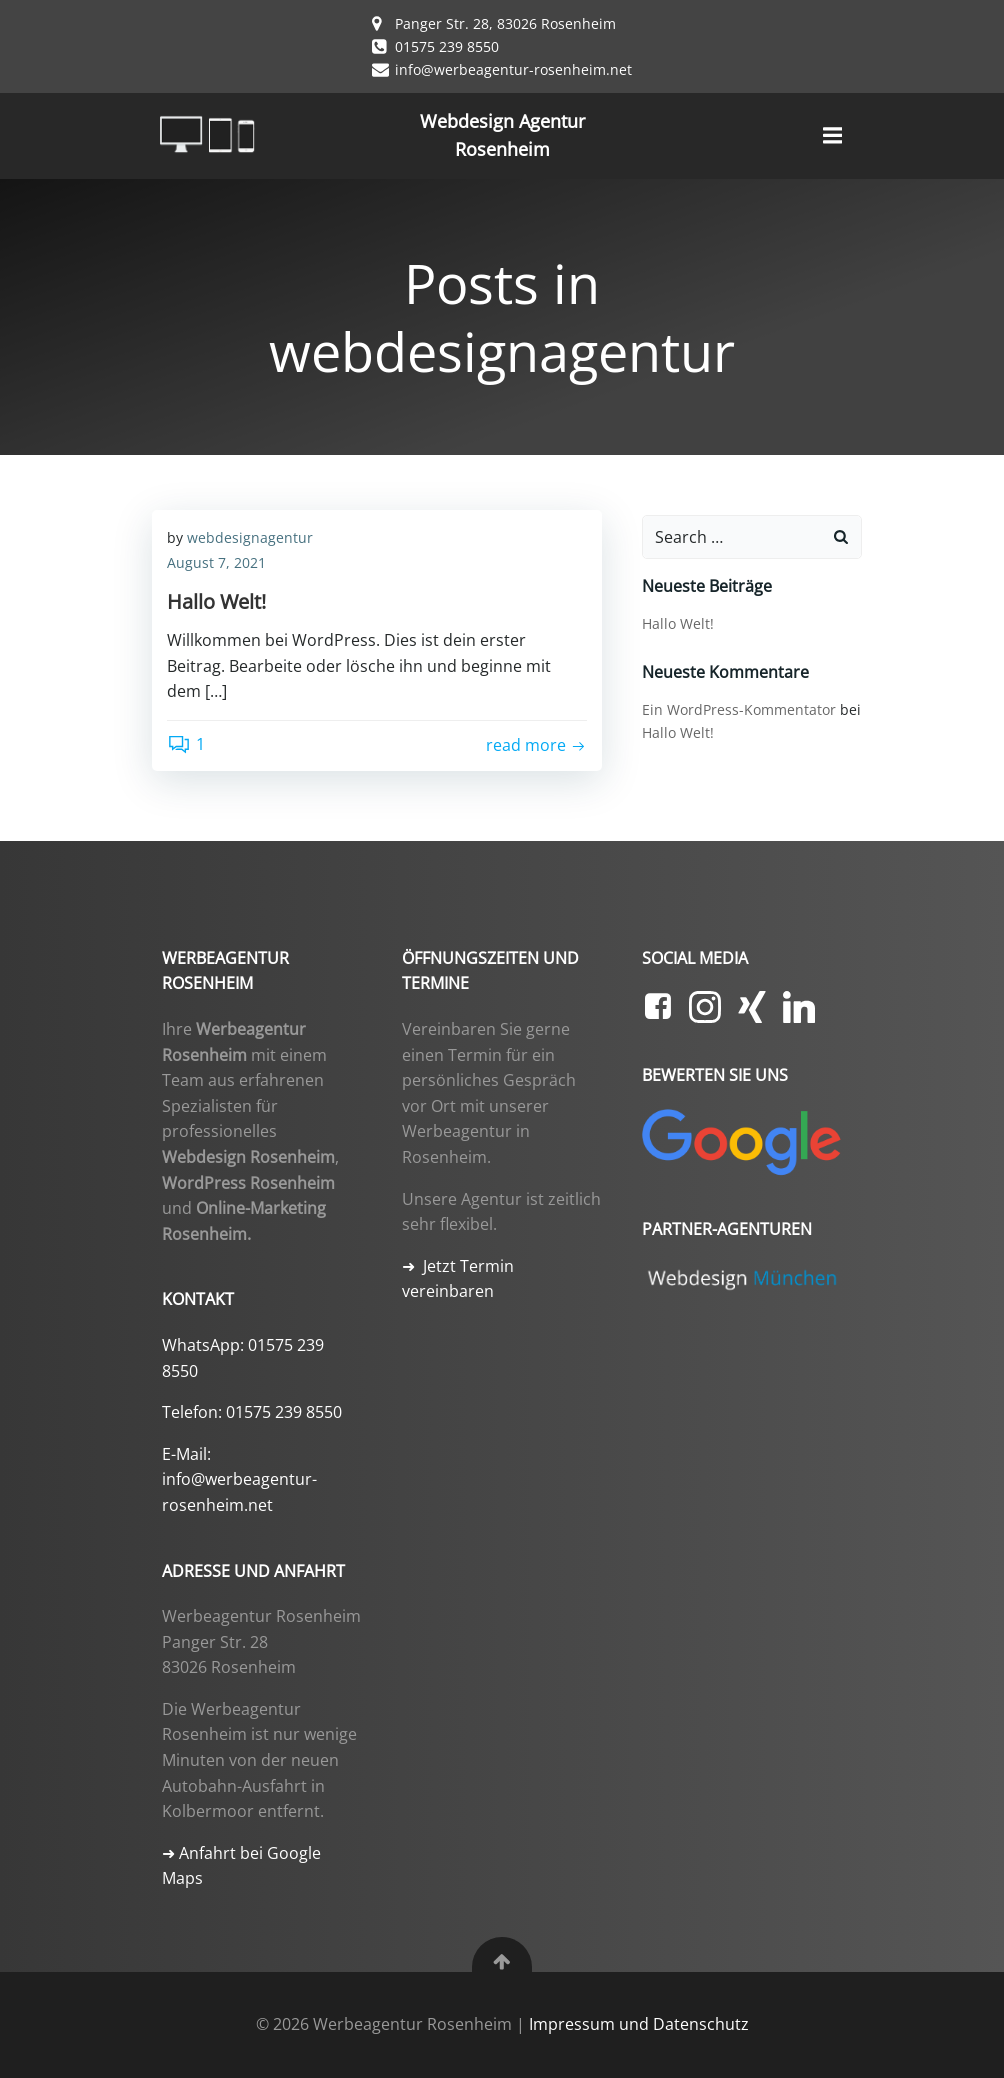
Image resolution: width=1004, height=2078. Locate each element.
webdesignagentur (250, 537)
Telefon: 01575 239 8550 (252, 1412)
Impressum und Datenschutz (639, 2024)
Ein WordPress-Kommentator (739, 709)
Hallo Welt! (678, 623)
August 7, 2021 (216, 562)
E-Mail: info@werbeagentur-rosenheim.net (239, 1479)
